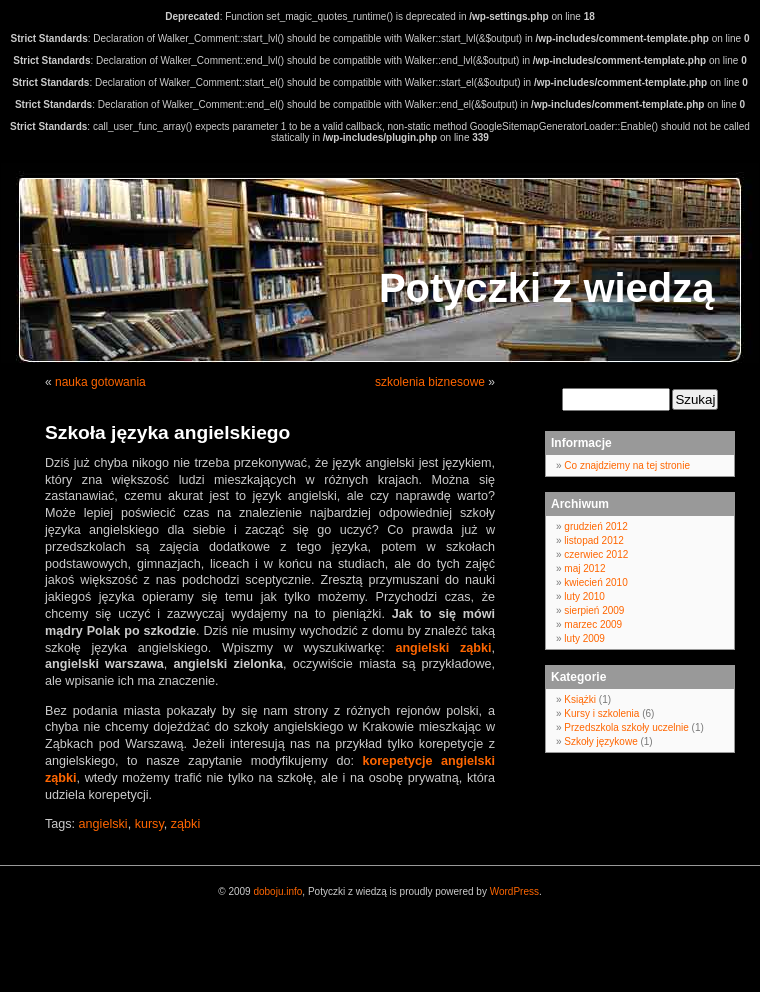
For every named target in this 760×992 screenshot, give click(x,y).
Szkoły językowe (600, 741)
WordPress (514, 891)
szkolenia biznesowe (430, 382)
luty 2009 (584, 638)
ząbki (185, 824)
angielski (103, 824)
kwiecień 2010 (595, 582)
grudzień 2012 (595, 526)
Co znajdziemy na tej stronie (627, 465)
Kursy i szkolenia (601, 713)
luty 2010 (584, 596)
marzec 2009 (593, 624)
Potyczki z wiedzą (547, 288)
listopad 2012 (594, 540)
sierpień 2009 (594, 610)
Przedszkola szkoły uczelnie (626, 727)
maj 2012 (584, 568)
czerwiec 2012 (596, 554)
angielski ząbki (443, 648)
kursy (149, 824)
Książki (580, 699)
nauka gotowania (100, 382)
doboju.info (277, 891)
